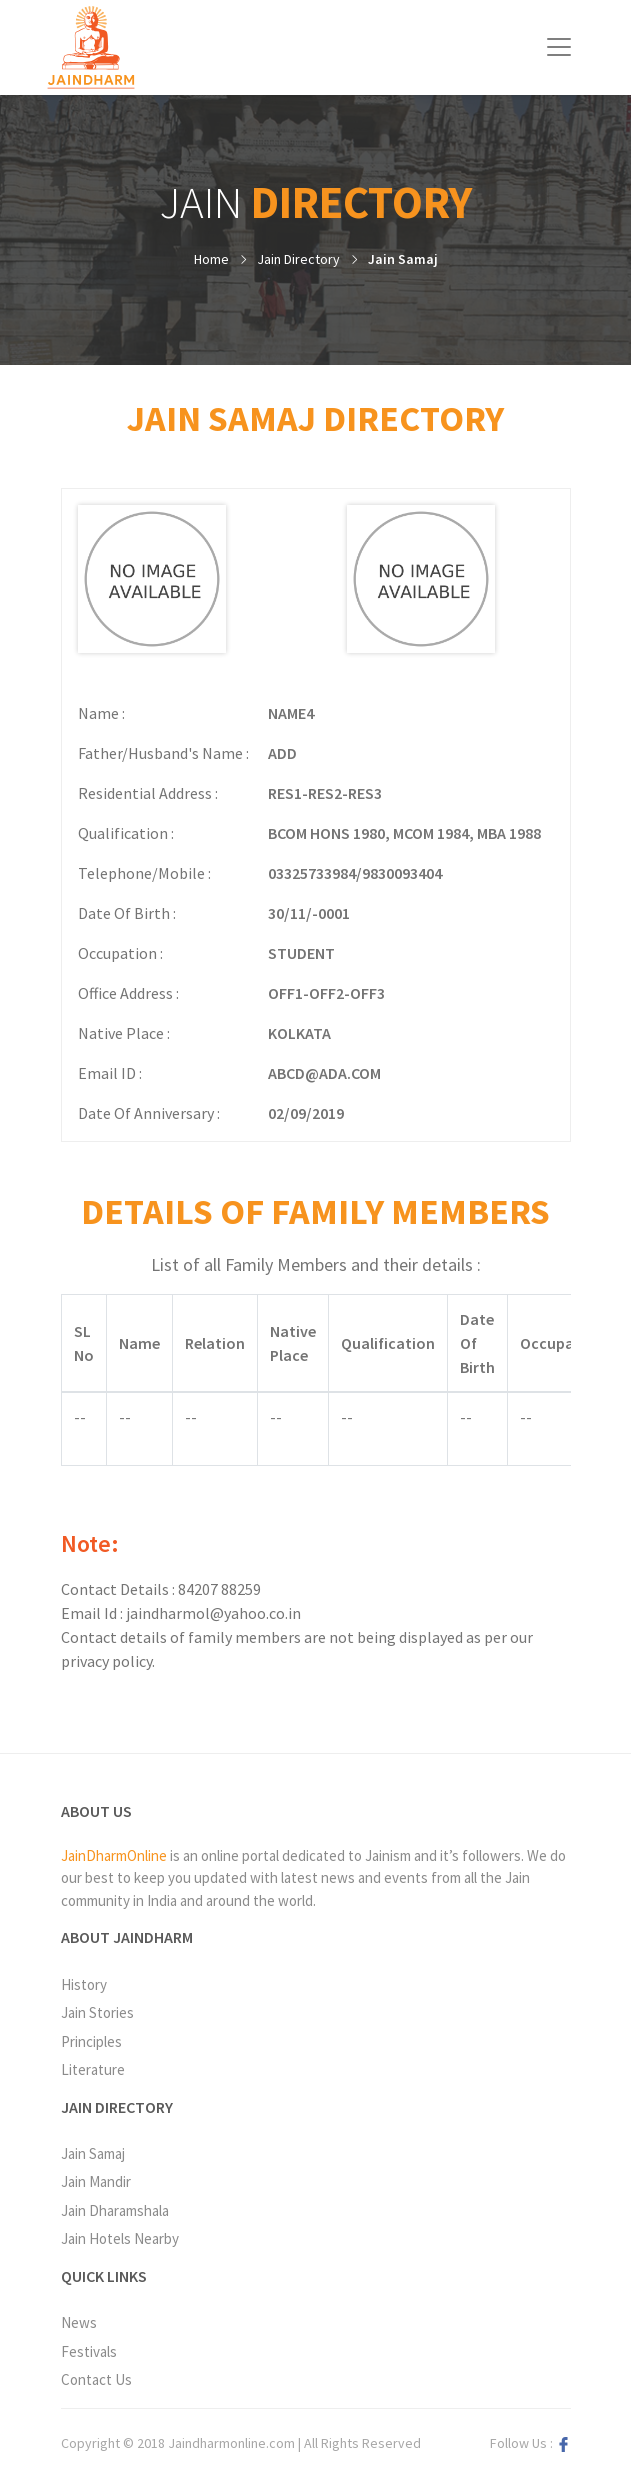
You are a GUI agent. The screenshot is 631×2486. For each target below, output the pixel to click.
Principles (91, 2041)
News (79, 2322)
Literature (93, 2069)
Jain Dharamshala (115, 2210)
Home (211, 259)
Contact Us (96, 2379)
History (84, 1984)
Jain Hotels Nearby (120, 2238)
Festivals (89, 2351)
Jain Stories (97, 2012)
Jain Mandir (96, 2181)
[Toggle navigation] (559, 47)
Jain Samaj (403, 259)
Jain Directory (298, 259)
